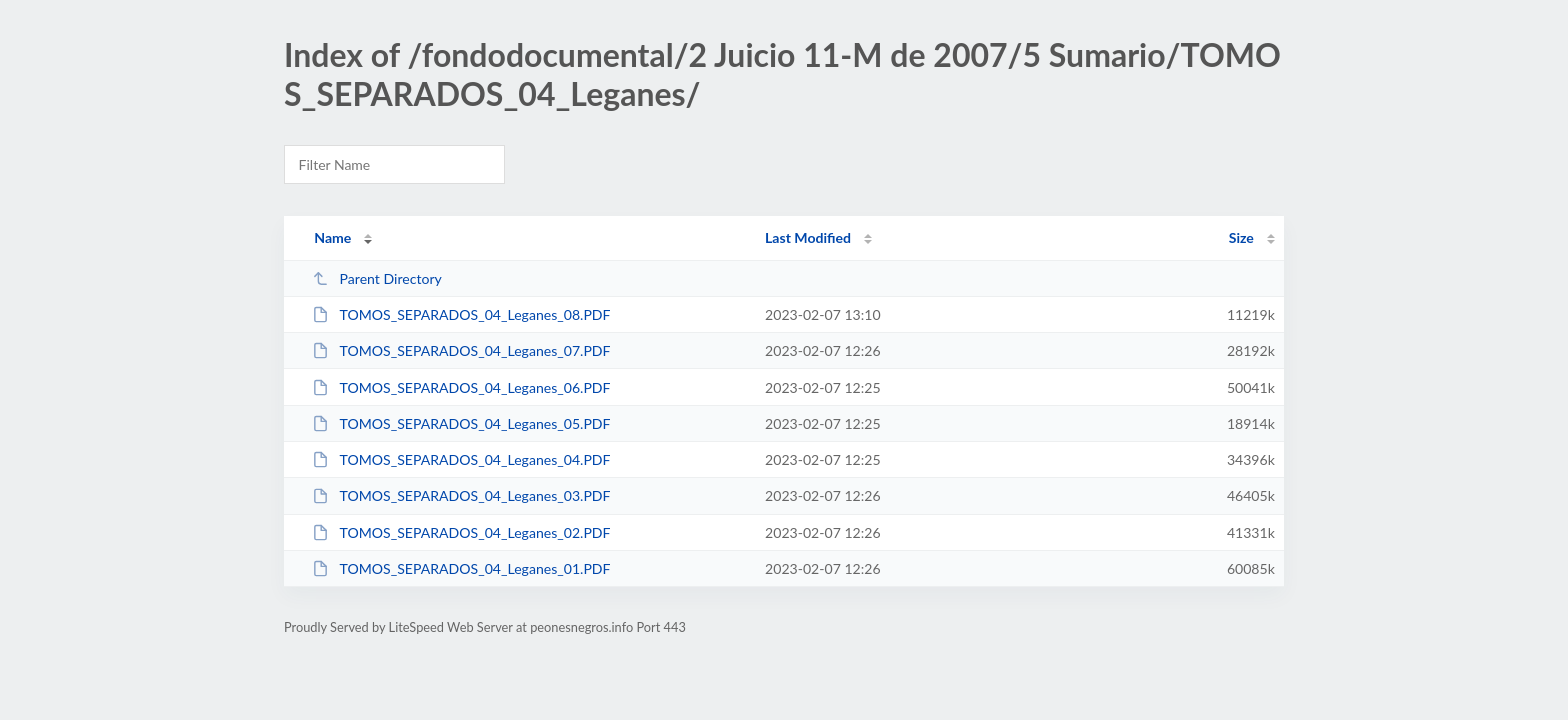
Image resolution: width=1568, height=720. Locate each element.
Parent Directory (377, 278)
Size (1241, 237)
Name (332, 237)
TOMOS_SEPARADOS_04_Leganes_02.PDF (461, 532)
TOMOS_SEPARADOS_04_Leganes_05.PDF (461, 423)
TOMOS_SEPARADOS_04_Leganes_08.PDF (461, 314)
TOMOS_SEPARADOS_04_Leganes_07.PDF (461, 350)
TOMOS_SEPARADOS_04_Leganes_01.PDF (461, 568)
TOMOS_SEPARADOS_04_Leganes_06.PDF (461, 387)
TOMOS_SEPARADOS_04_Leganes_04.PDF (461, 459)
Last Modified (808, 237)
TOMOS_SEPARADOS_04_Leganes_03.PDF (461, 495)
